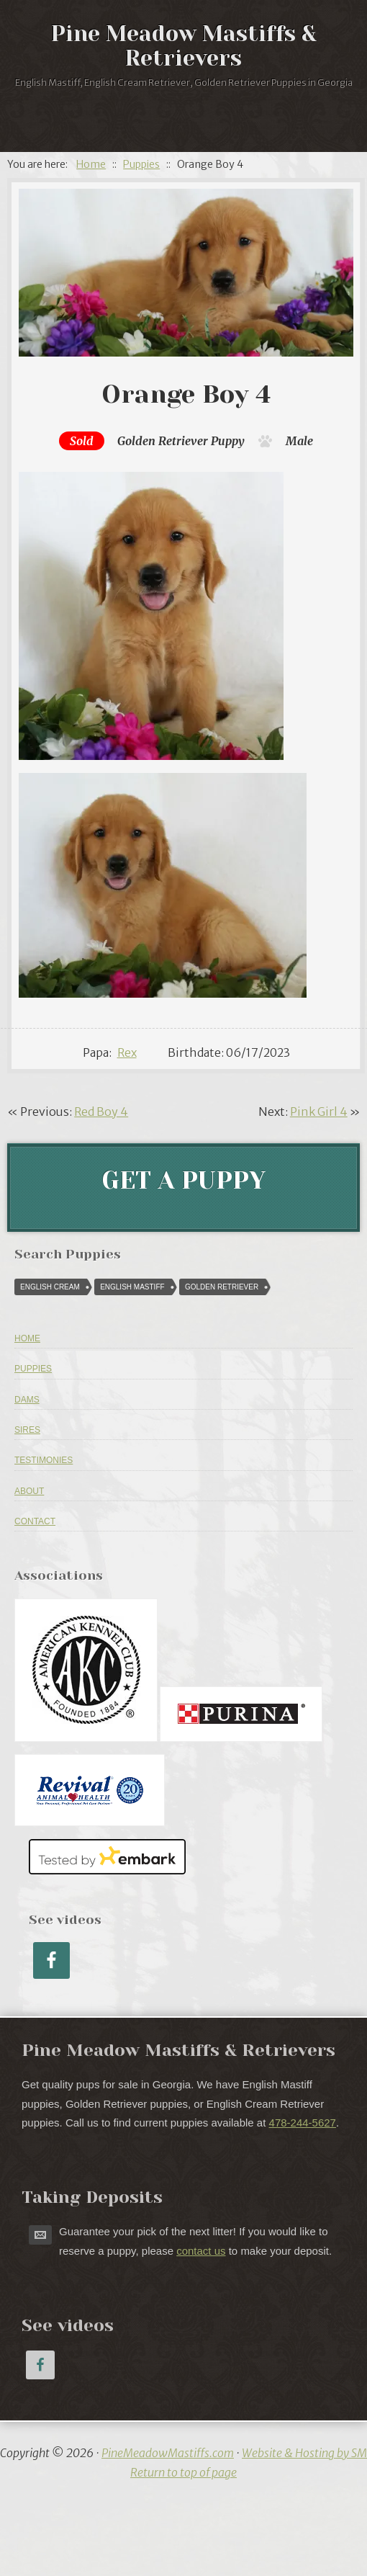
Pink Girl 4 (319, 1111)
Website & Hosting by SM (304, 2453)
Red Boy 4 (101, 1111)
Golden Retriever (162, 441)
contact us (200, 2251)
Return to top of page (183, 2472)
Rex (127, 1052)
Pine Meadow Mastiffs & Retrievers (184, 46)
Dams (27, 1400)
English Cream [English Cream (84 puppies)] (50, 1287)
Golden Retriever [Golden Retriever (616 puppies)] (221, 1287)
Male (299, 441)
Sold (82, 441)
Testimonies (43, 1460)
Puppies (33, 1369)
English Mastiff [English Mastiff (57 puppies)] (132, 1287)
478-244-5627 (302, 2122)
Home (27, 1338)
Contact (34, 1521)
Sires (27, 1430)
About (29, 1491)
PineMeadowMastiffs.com (167, 2453)
